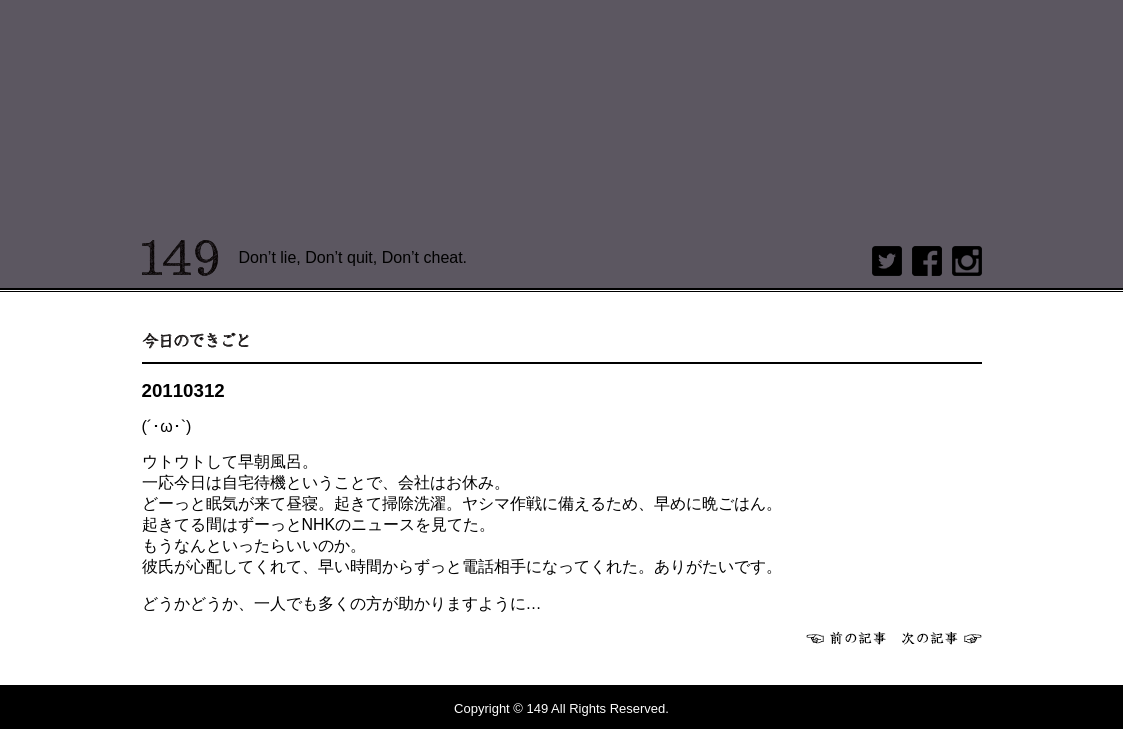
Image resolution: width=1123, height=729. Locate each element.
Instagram (967, 261)
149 (180, 258)
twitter (887, 261)
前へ (846, 638)
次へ (942, 638)
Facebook (927, 261)
